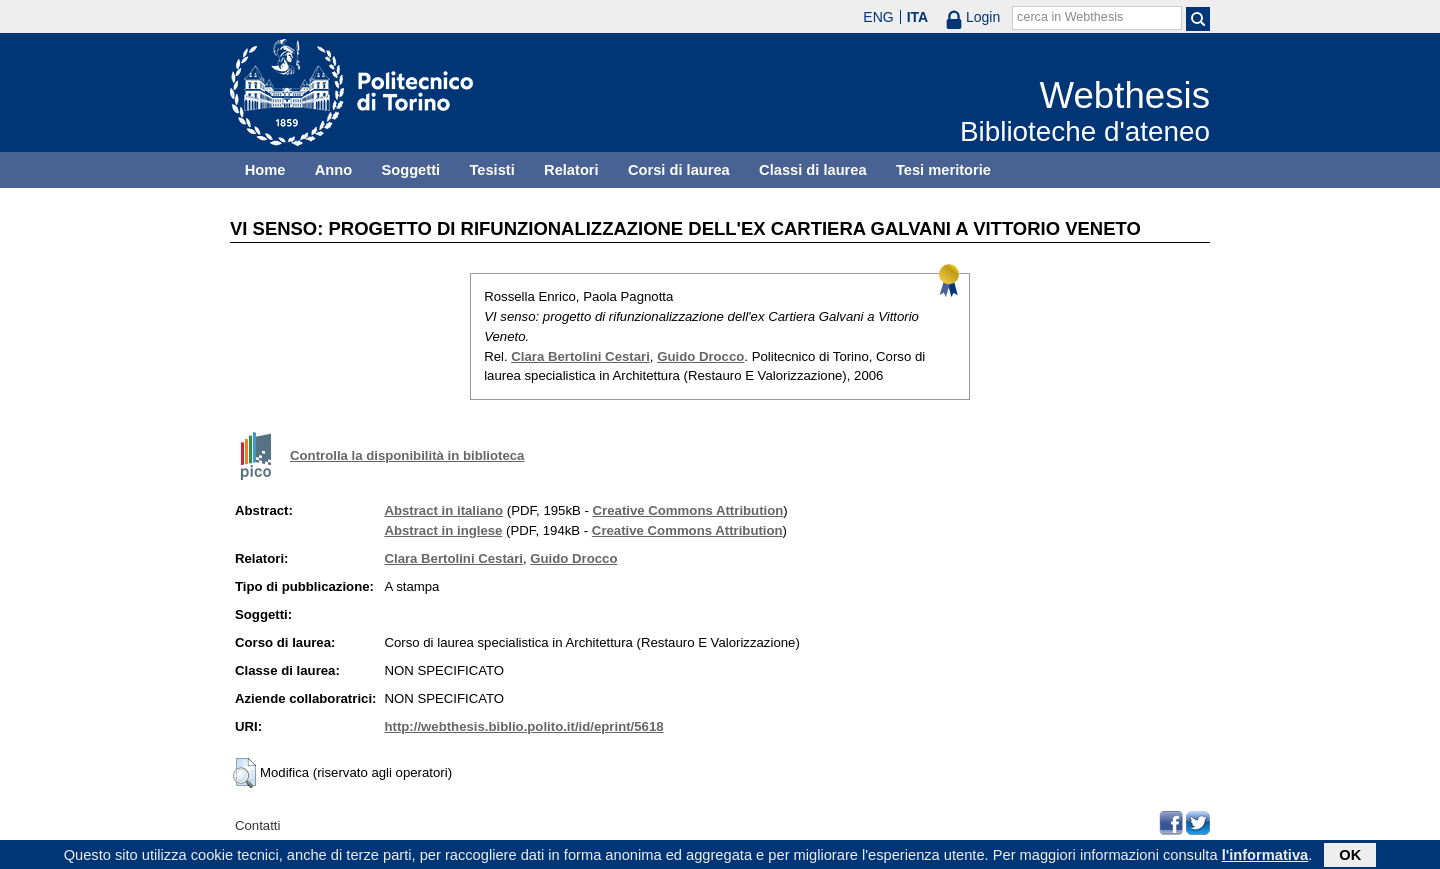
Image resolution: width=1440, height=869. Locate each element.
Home (265, 170)
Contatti (257, 825)
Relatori (571, 170)
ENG (878, 17)
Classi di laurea (813, 170)
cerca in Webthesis (1070, 17)
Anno (333, 170)
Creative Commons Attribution (688, 510)
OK (1350, 856)
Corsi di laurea (679, 170)
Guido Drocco (700, 356)
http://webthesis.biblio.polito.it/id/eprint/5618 (523, 726)
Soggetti (410, 170)
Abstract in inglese (443, 530)
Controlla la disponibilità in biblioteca (407, 455)
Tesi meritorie (943, 170)
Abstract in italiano (443, 510)
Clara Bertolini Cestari (580, 356)
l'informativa (1265, 856)
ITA (918, 17)
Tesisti (491, 170)
